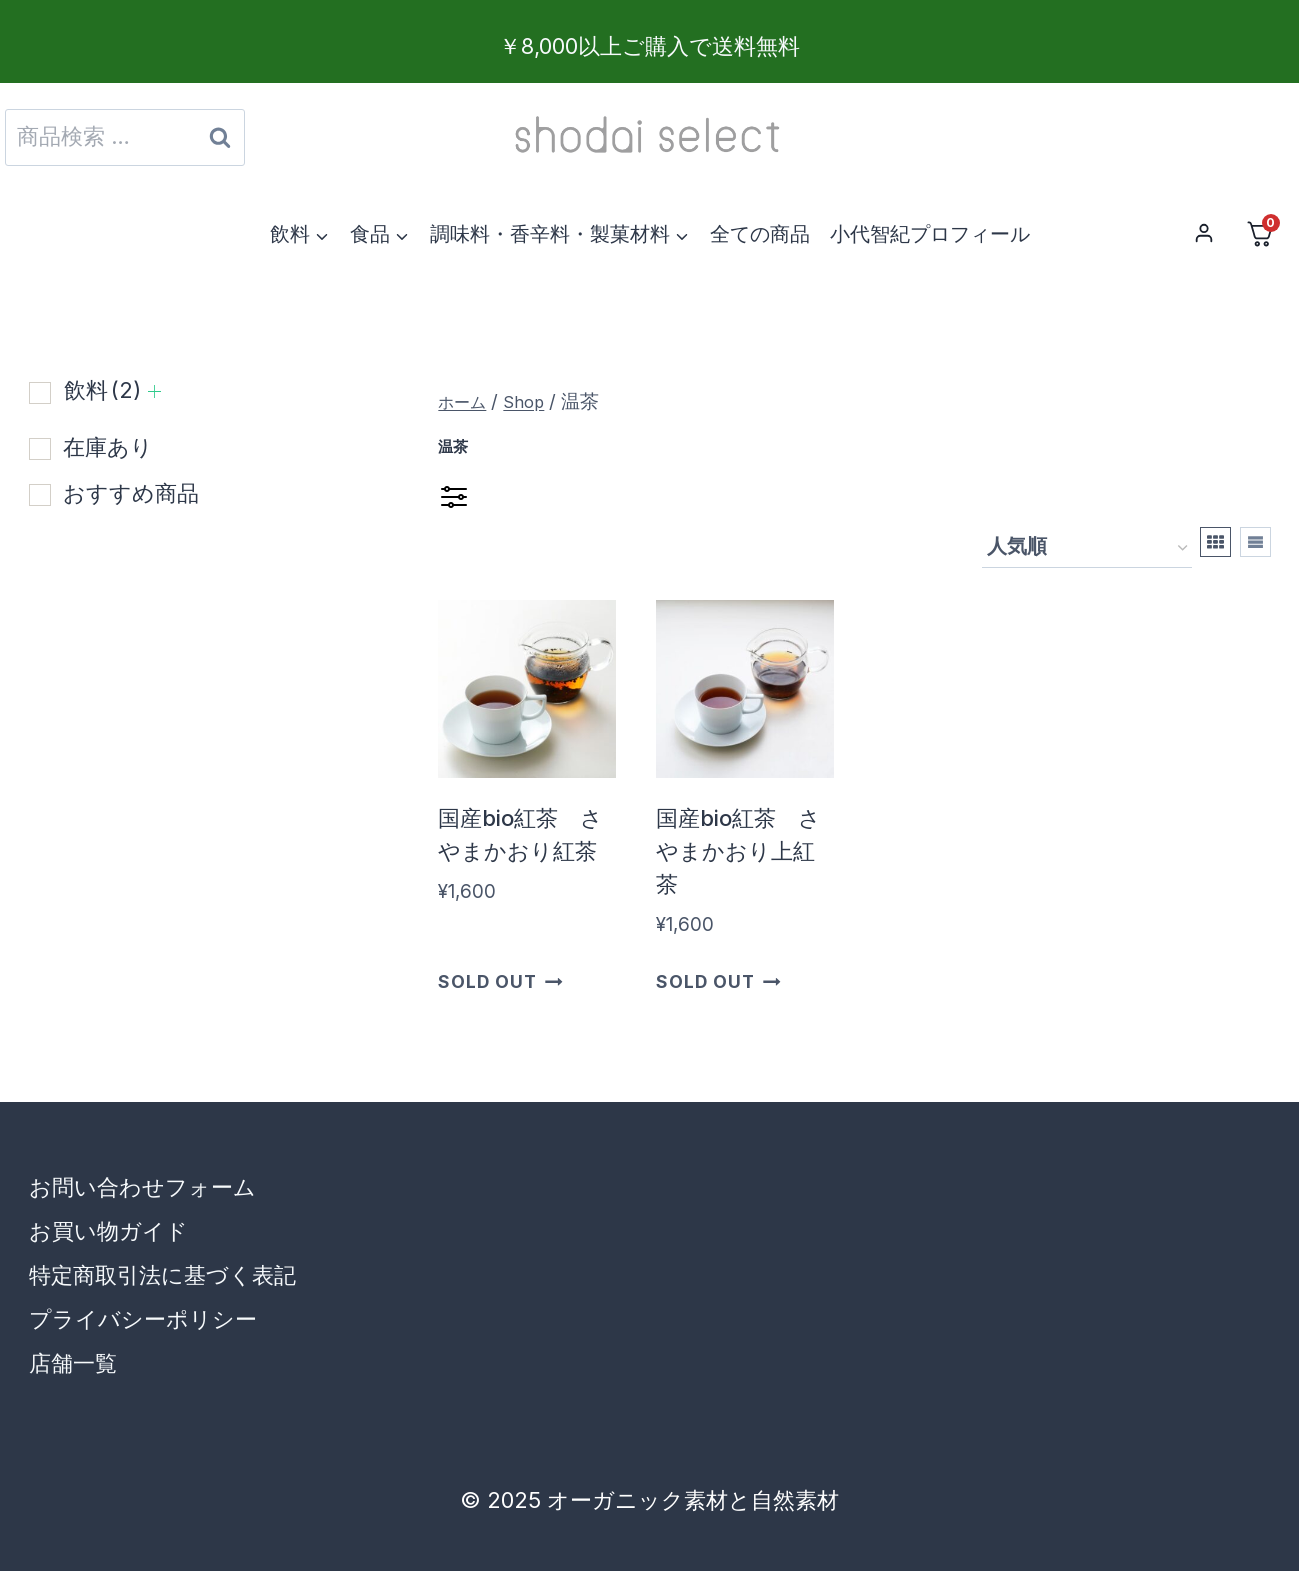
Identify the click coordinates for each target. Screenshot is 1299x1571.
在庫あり (108, 447)
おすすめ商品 (131, 493)
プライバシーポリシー (143, 1319)
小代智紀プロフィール (930, 234)
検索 (219, 143)
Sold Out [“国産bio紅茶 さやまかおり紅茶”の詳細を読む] (500, 981)
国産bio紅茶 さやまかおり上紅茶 (738, 851)
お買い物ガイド (108, 1231)
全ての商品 (760, 234)
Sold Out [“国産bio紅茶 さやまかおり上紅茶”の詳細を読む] (718, 981)
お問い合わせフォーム (142, 1187)
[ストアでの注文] (1087, 548)
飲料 (102, 390)
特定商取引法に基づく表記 (162, 1275)
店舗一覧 (73, 1363)
